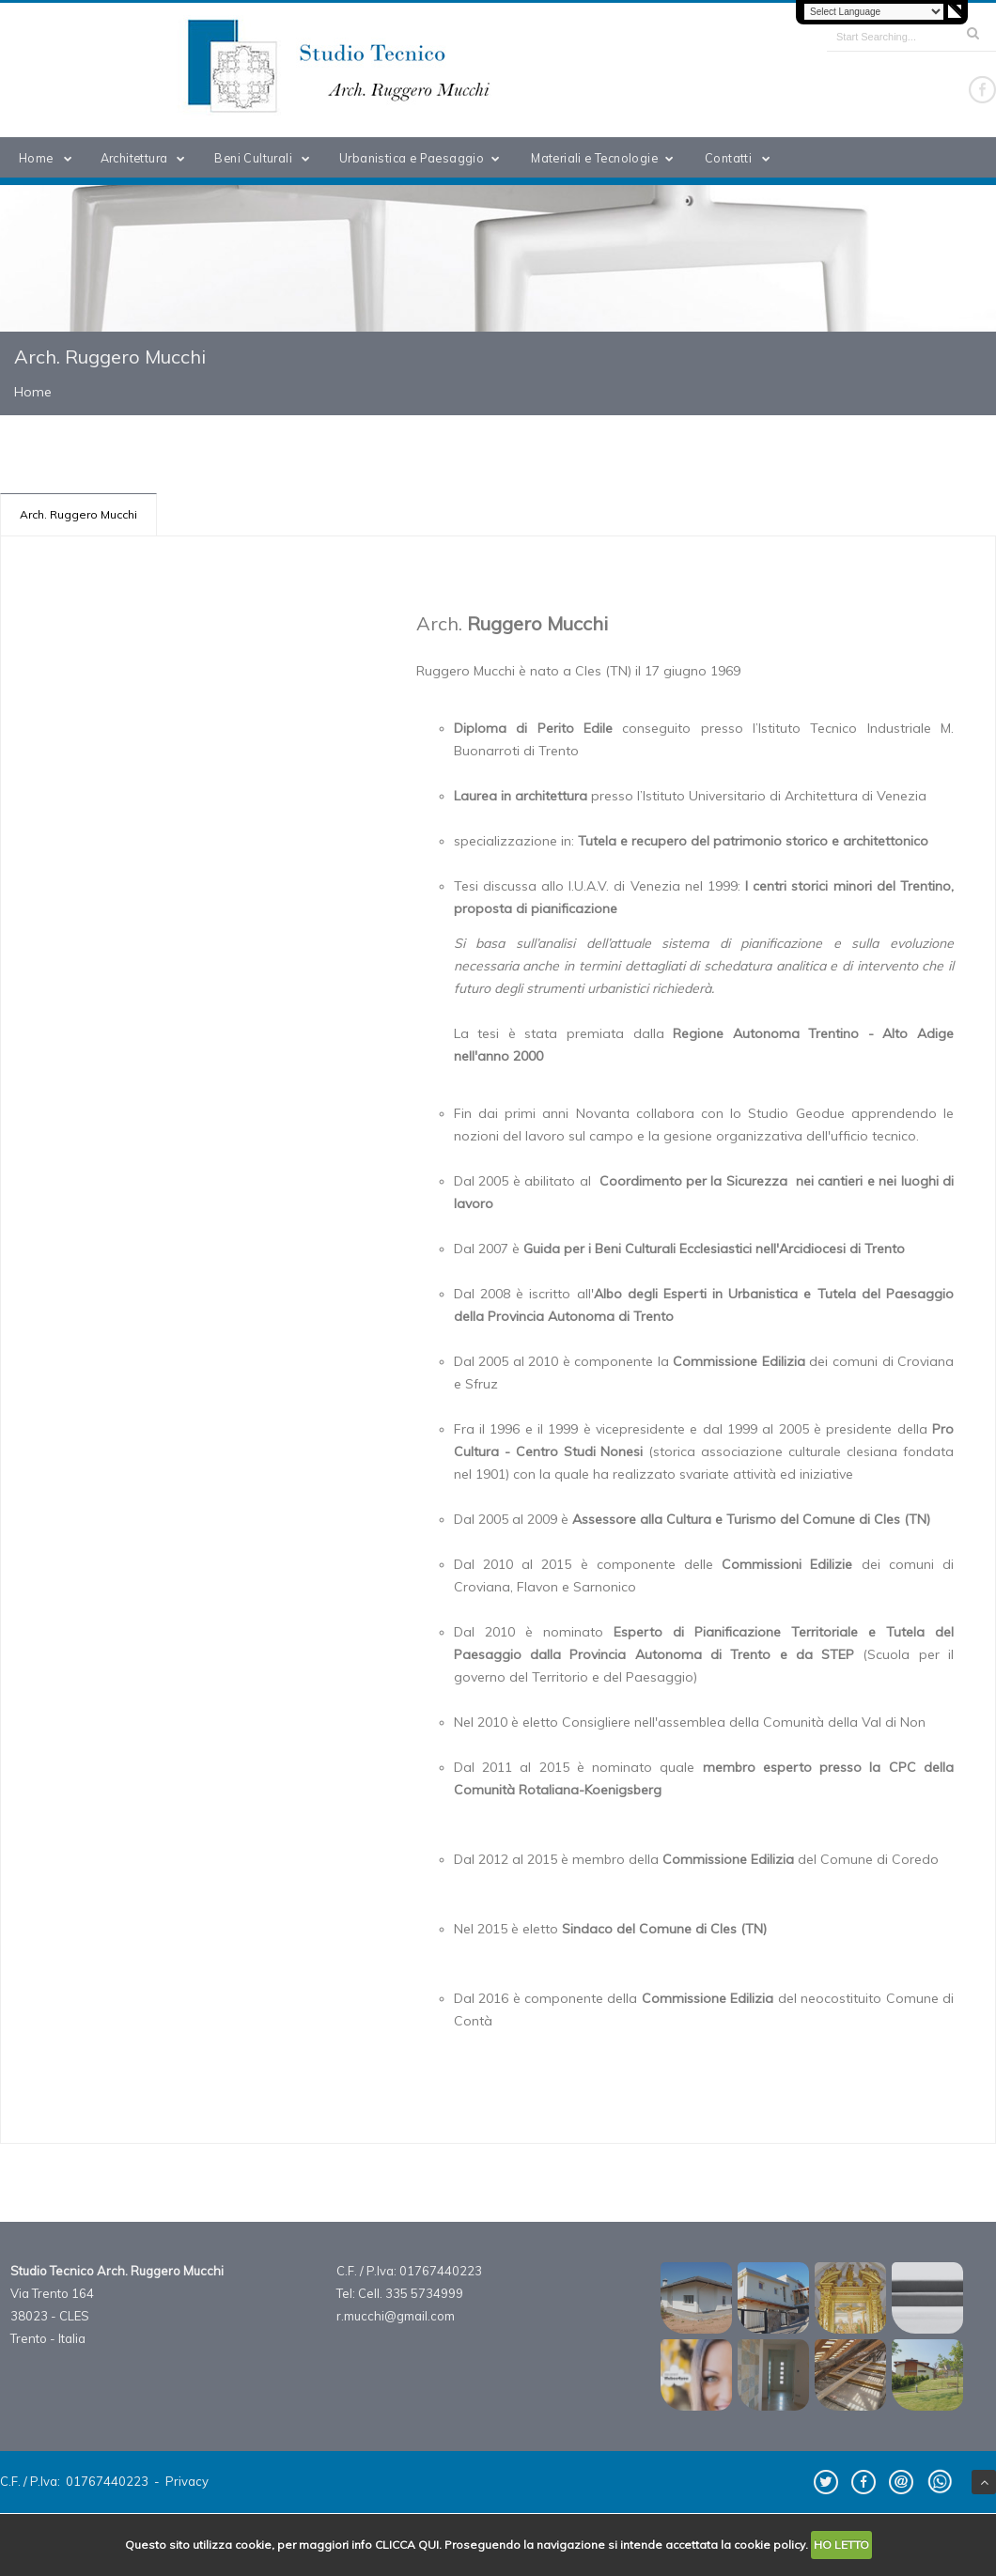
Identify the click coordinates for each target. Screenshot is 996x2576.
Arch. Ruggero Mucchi (78, 514)
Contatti (741, 157)
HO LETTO (841, 2544)
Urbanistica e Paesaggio (422, 157)
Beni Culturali (265, 157)
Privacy (187, 2481)
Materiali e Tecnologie (605, 157)
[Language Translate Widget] (873, 12)
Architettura (147, 157)
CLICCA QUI (407, 2544)
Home (49, 157)
